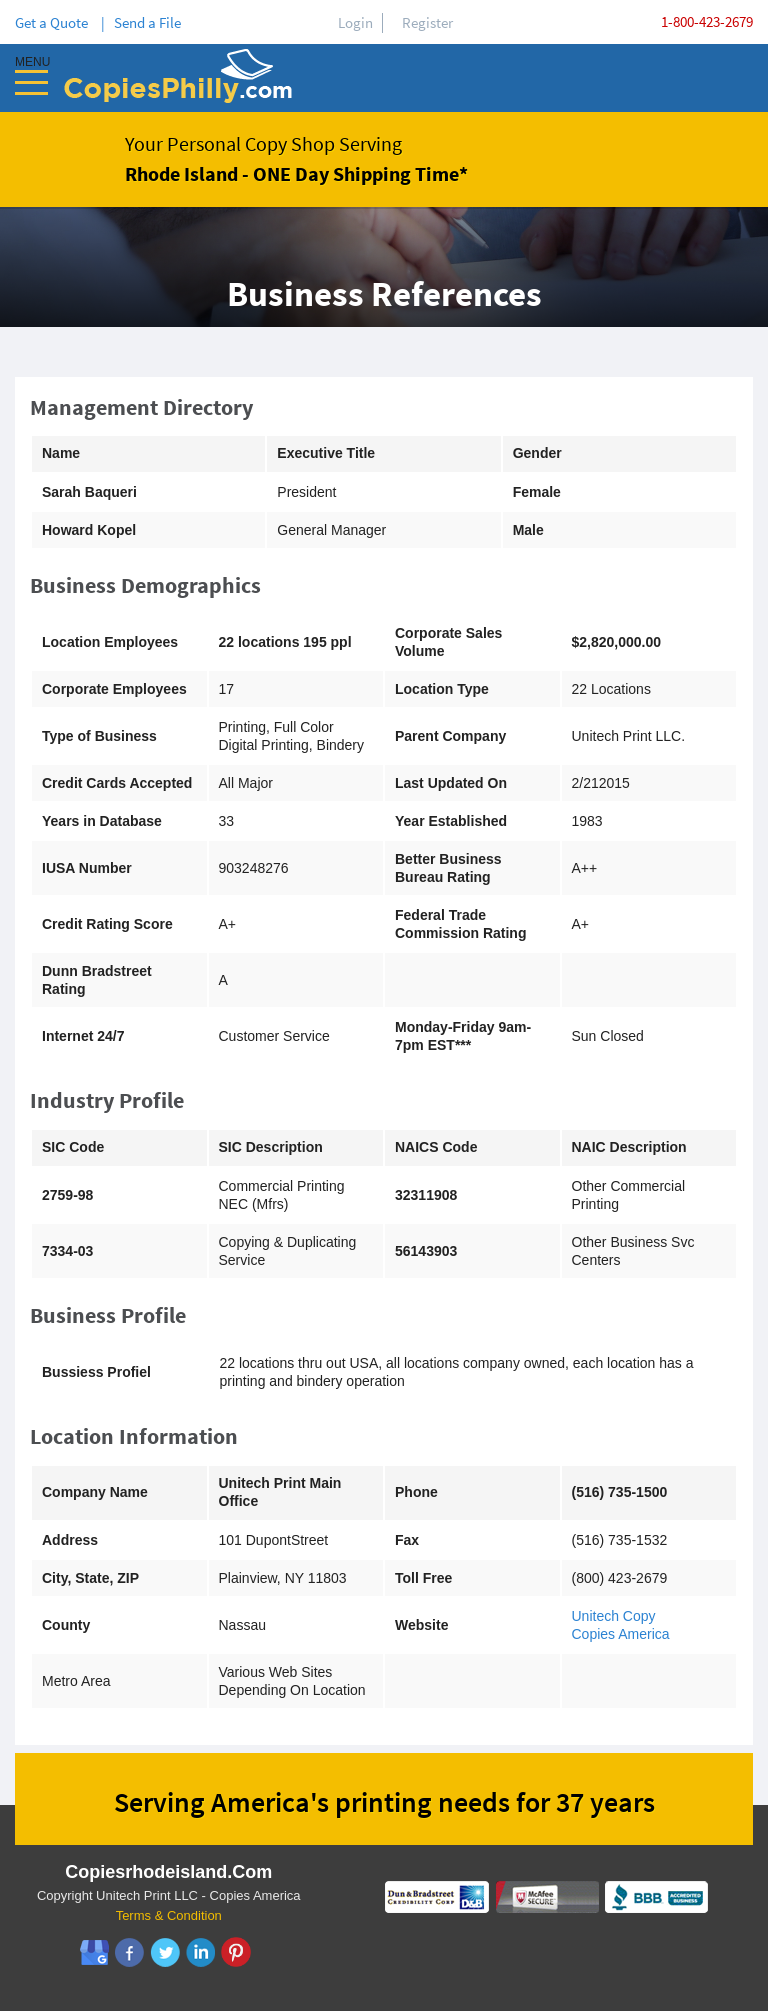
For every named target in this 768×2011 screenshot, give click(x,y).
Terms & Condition (169, 1915)
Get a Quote (54, 22)
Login (355, 22)
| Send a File (141, 22)
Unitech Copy (614, 1616)
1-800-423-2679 (707, 21)
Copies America (621, 1634)
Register (427, 22)
